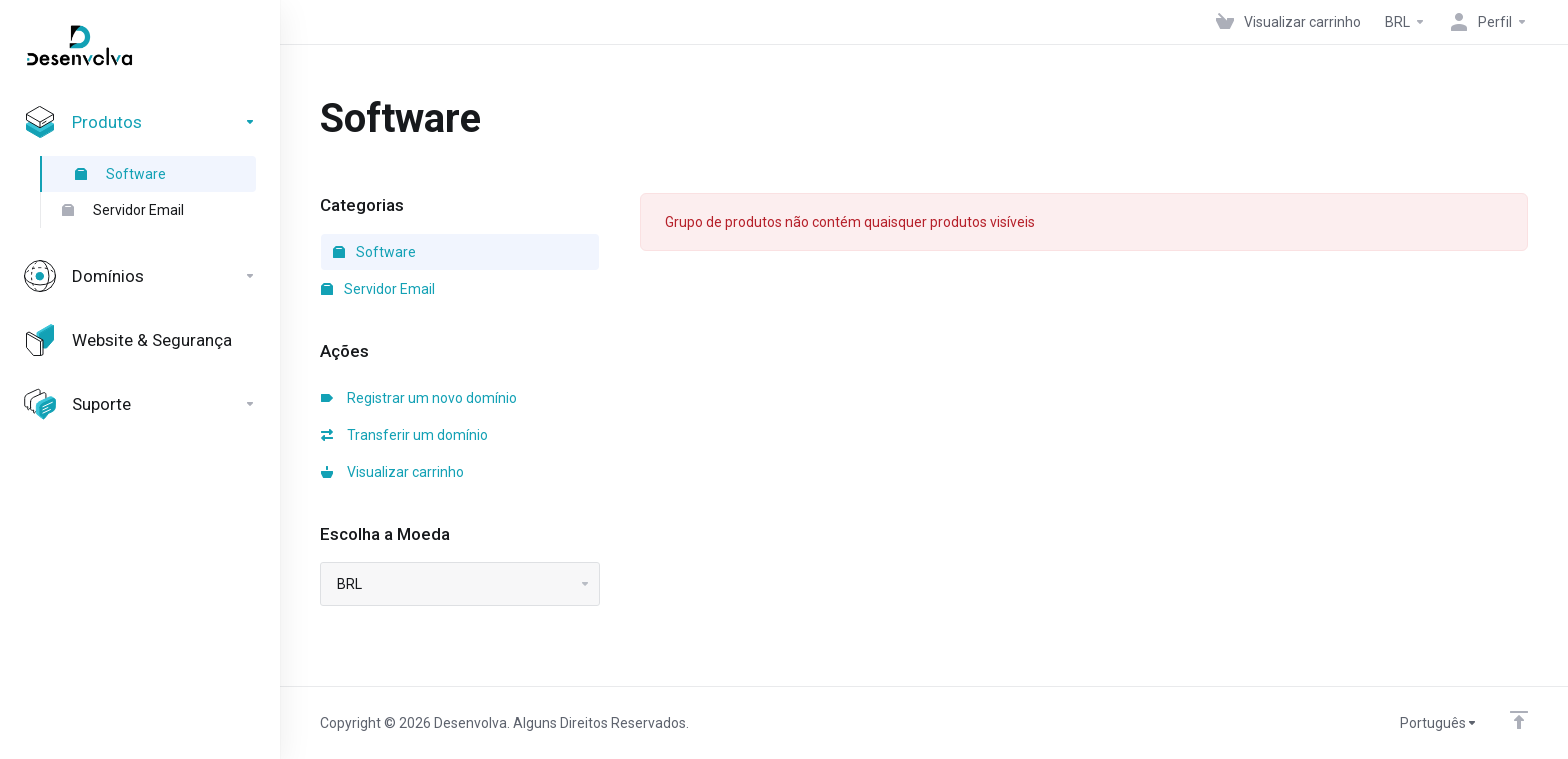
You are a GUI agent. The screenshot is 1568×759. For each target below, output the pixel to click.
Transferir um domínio (404, 435)
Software (120, 174)
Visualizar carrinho (392, 472)
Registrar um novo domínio (419, 398)
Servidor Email (123, 210)
